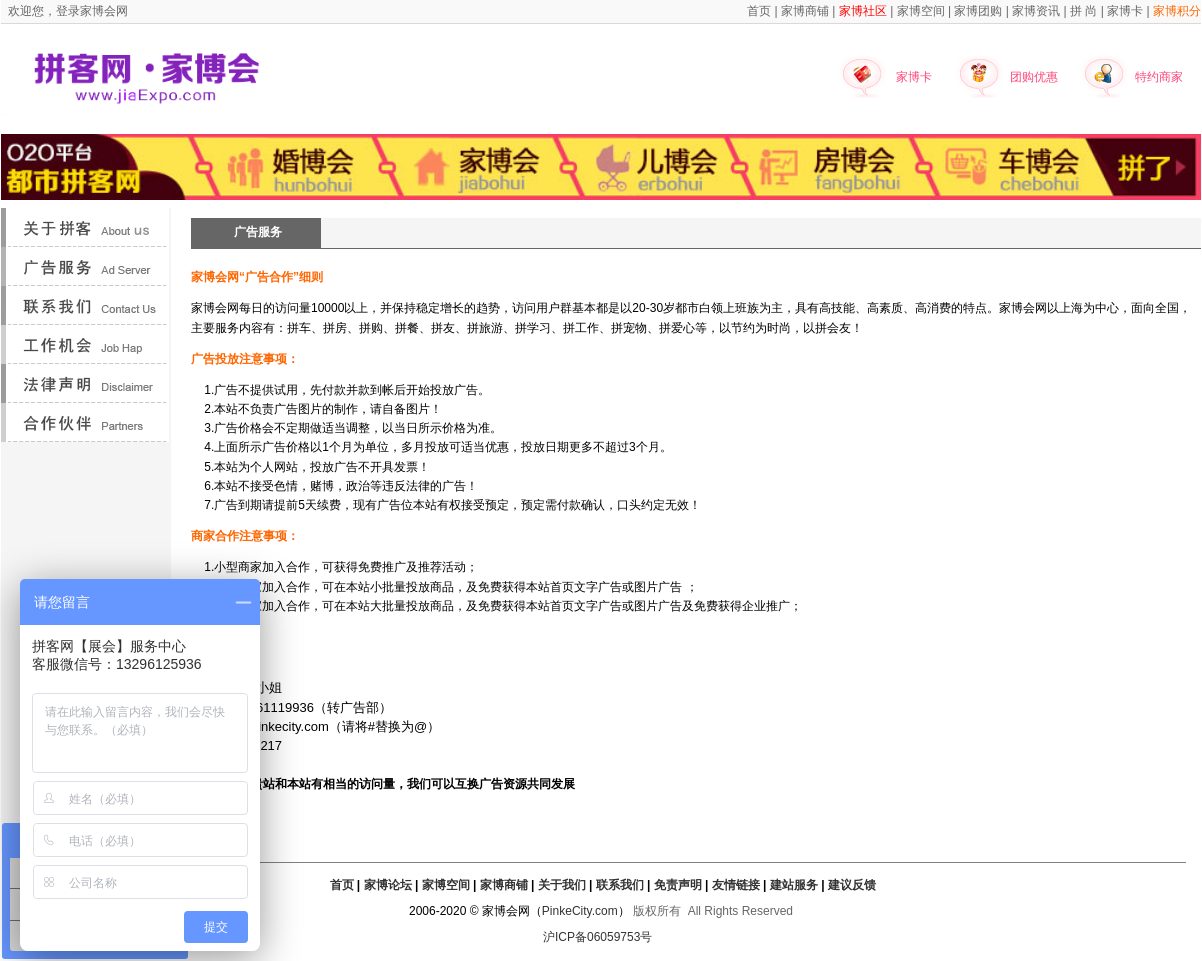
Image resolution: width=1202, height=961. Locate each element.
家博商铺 (504, 885)
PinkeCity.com (580, 911)
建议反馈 (852, 885)
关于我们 (562, 885)
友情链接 (736, 885)
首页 (342, 885)
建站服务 (794, 885)
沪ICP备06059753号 (597, 937)
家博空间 (446, 885)
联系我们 (620, 885)
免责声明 (678, 885)
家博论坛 (388, 885)
